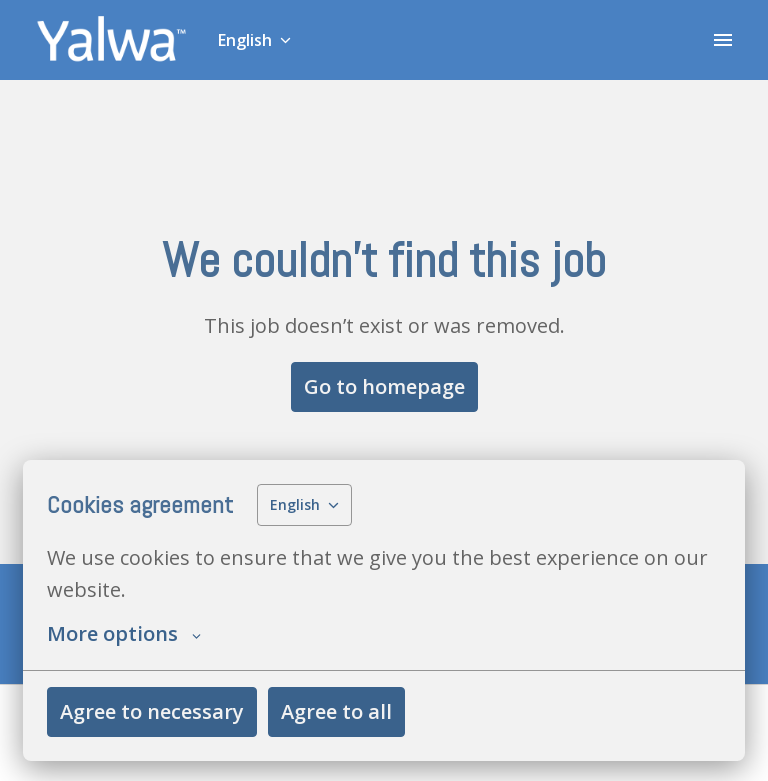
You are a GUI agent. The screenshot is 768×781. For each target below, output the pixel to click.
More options (124, 634)
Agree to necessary (152, 711)
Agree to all (336, 711)
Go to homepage (384, 386)
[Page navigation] (723, 40)
